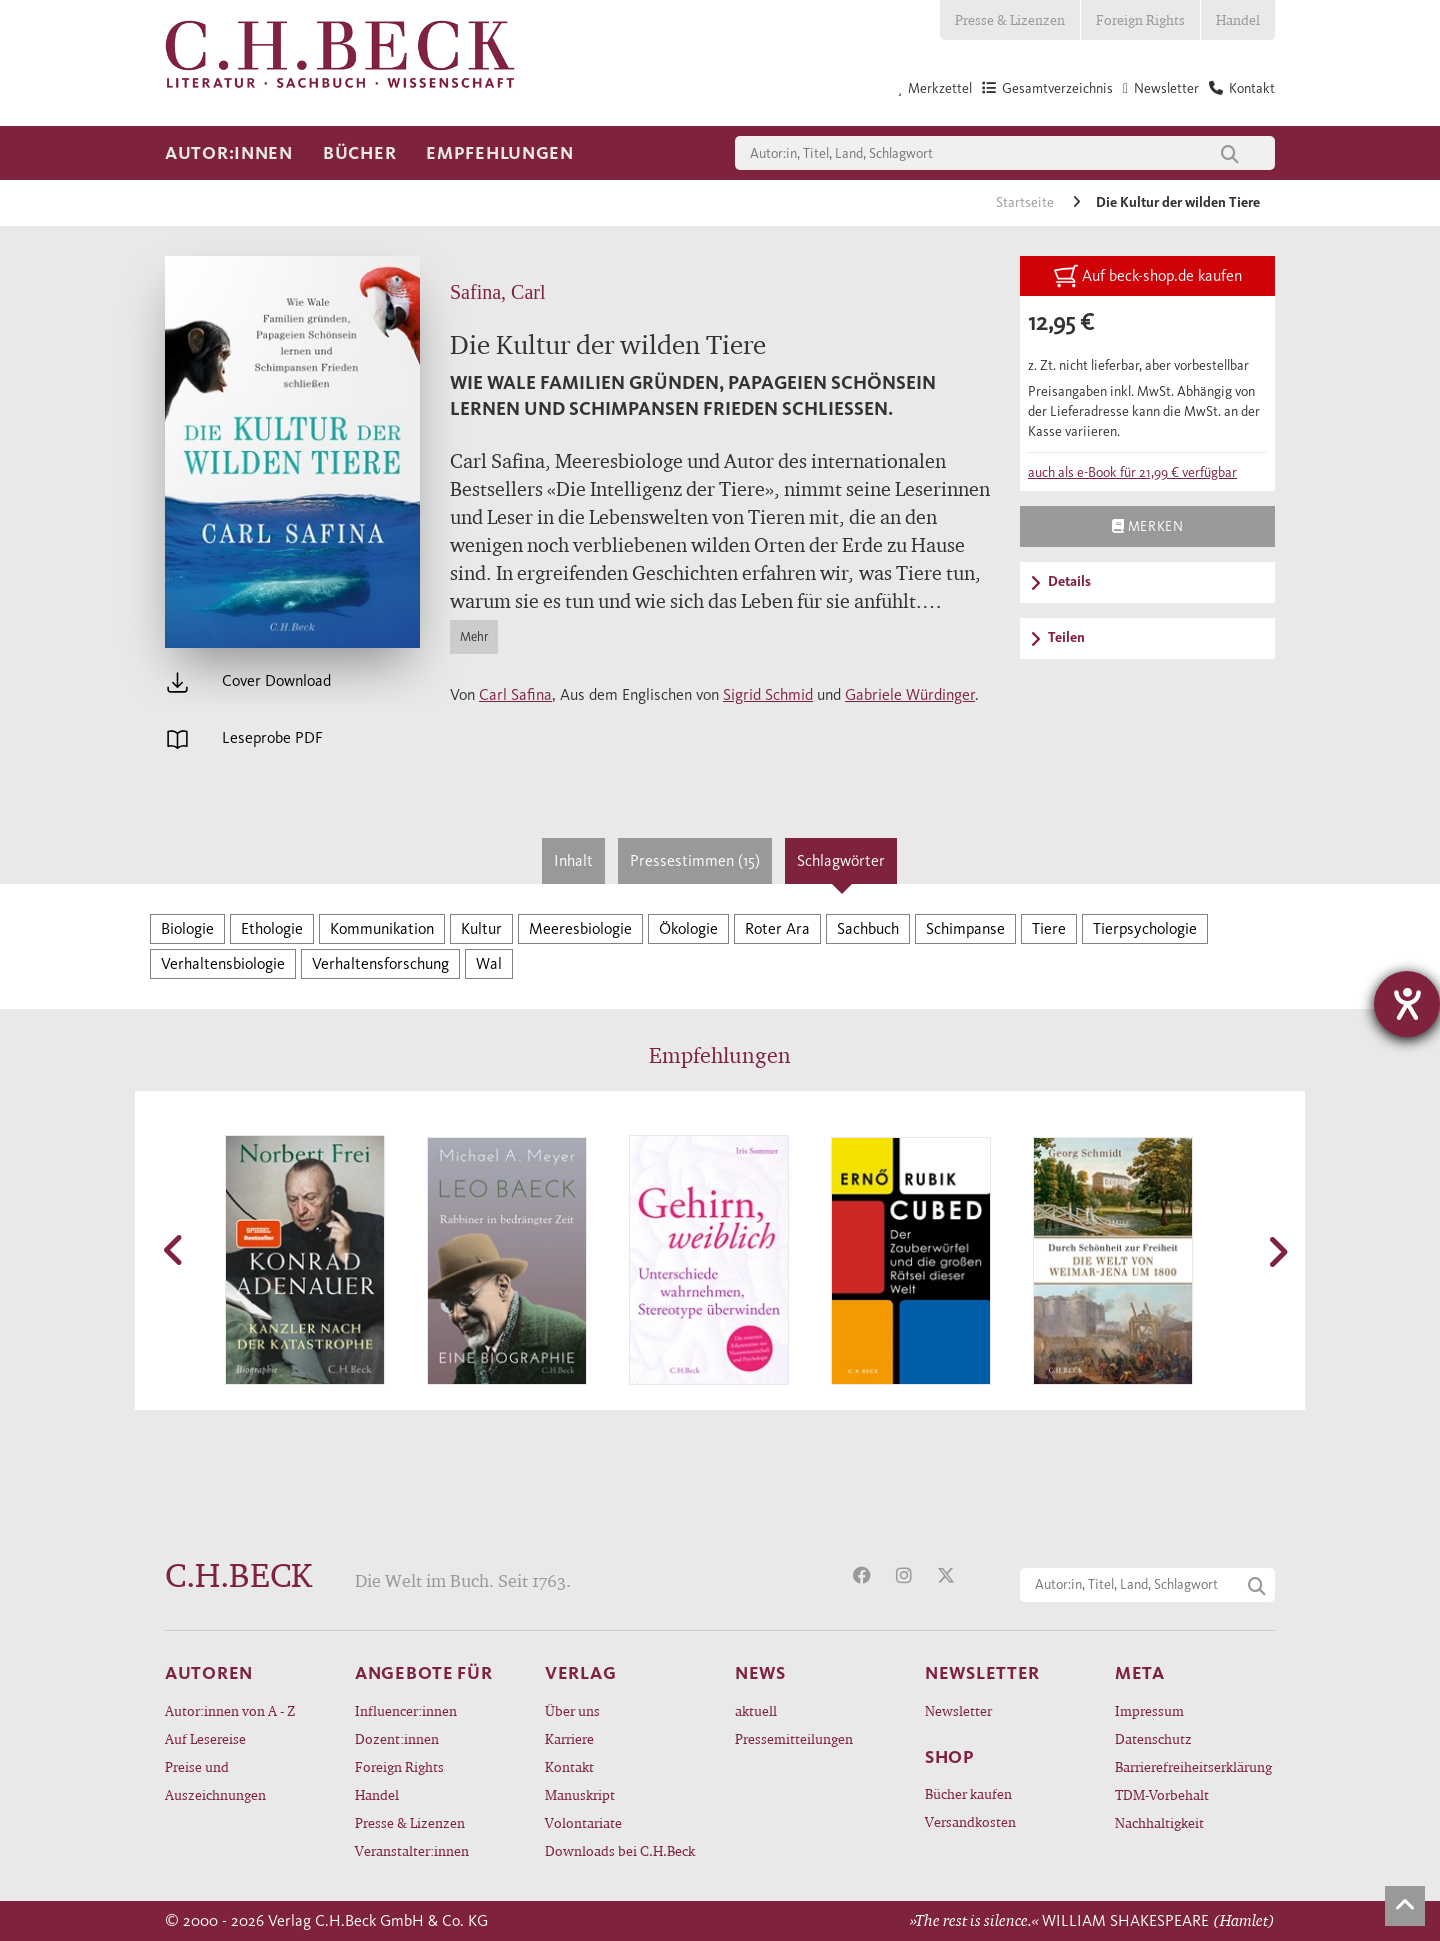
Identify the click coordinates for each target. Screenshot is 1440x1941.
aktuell (756, 1710)
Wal (489, 963)
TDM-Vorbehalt (1162, 1794)
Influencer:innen (406, 1710)
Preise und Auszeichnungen (215, 1780)
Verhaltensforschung (380, 963)
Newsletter (958, 1710)
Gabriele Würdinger (910, 694)
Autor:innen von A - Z (230, 1710)
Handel (1238, 19)
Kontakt (569, 1766)
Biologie (187, 928)
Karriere (569, 1738)
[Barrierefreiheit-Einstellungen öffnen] (1407, 1004)
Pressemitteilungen (794, 1738)
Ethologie (272, 928)
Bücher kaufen (968, 1793)
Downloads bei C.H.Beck (620, 1850)
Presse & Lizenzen (1010, 19)
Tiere (1049, 928)
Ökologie (688, 928)
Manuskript (580, 1794)
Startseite (1026, 202)
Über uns (572, 1710)
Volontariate (583, 1822)
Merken (1147, 526)
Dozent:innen (397, 1738)
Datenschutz (1153, 1738)
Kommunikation (382, 928)
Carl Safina (515, 694)
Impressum (1149, 1710)
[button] (175, 1250)
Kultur (481, 928)
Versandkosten (970, 1821)
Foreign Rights (1140, 19)
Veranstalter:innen (412, 1850)
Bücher (359, 153)
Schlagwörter (841, 860)
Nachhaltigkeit (1159, 1822)
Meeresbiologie (580, 928)
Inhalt (573, 860)
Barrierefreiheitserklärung (1193, 1766)
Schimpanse (965, 928)
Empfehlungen (500, 153)
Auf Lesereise (205, 1738)
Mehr (474, 636)
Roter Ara (777, 928)
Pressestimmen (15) (695, 860)
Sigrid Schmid (768, 694)
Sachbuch (868, 928)
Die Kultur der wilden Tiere (1178, 202)
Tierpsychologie (1145, 928)
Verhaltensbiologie (223, 963)
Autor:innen (229, 153)
